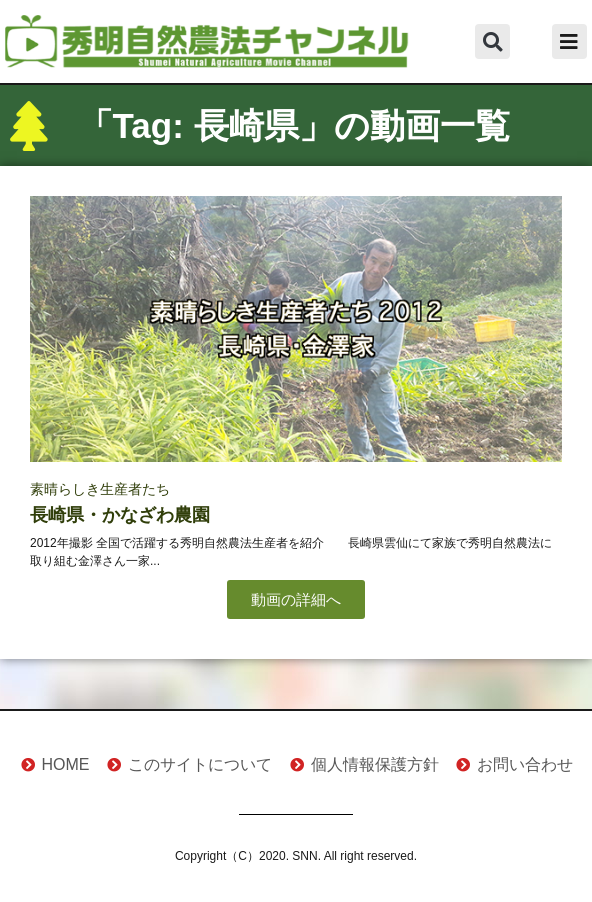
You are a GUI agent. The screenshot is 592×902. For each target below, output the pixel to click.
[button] (492, 41)
